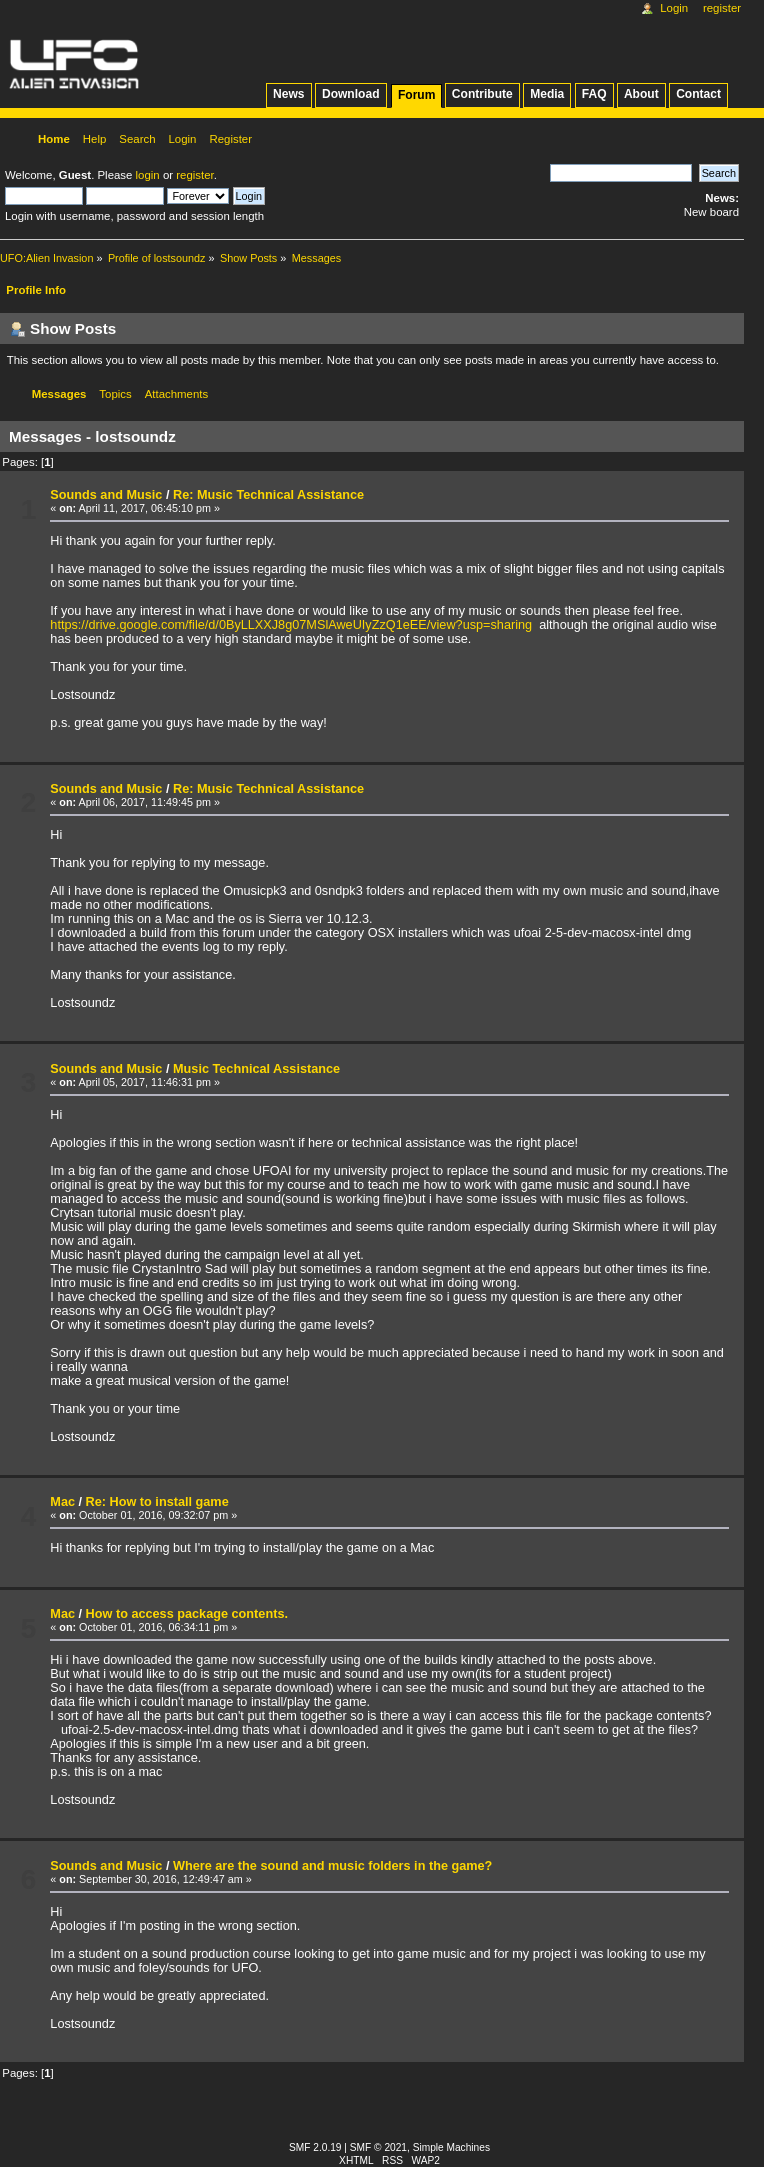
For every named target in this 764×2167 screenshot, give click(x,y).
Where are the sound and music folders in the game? (332, 1866)
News (288, 94)
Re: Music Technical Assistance (268, 495)
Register (722, 8)
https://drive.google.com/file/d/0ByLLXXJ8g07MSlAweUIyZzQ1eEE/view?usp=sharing (291, 625)
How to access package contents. (187, 1614)
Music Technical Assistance (256, 1069)
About (641, 94)
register (194, 175)
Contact (698, 94)
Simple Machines (451, 2147)
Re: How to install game (157, 1502)
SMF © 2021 (378, 2147)
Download (351, 94)
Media (547, 94)
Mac (62, 1502)
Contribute (482, 94)
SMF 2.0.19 (315, 2147)
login (148, 175)
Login (674, 8)
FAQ (594, 94)
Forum (416, 95)
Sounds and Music (106, 495)
